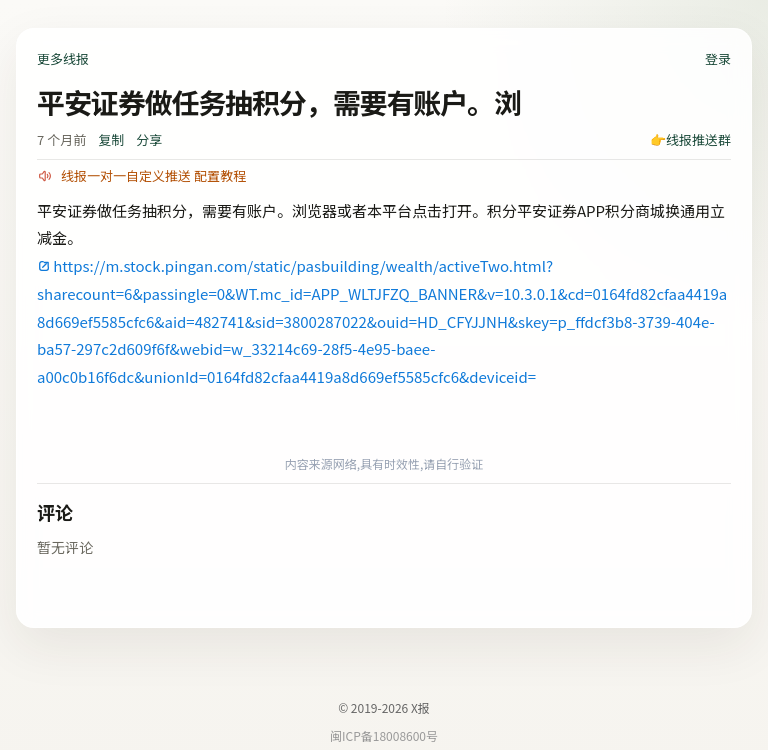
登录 (718, 58)
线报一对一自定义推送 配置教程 (153, 175)
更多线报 (63, 58)
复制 (111, 139)
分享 (149, 139)
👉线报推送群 (690, 139)
